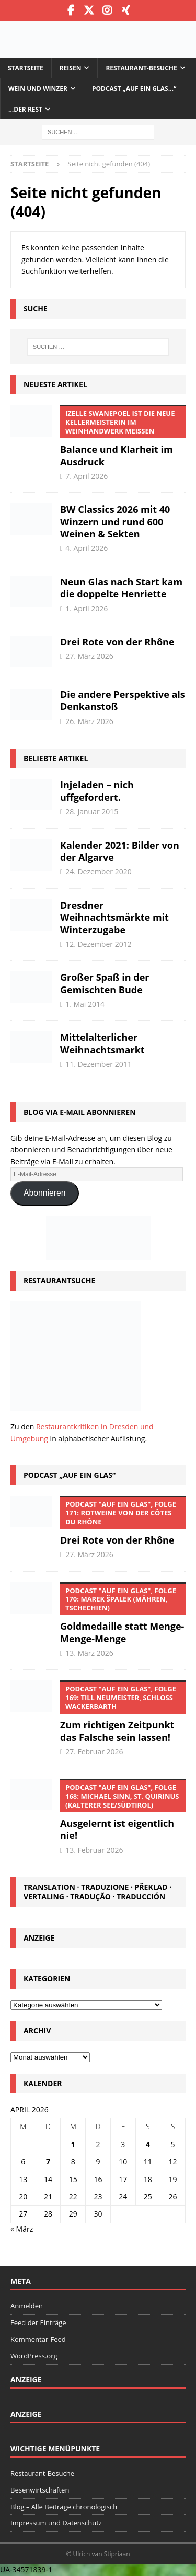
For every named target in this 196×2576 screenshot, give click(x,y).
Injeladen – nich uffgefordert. (97, 790)
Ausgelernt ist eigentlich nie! (123, 1810)
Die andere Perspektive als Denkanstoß (122, 700)
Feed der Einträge (38, 2322)
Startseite (25, 68)
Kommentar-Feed (38, 2339)
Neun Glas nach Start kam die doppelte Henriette (121, 587)
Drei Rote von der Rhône (117, 641)
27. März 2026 (89, 656)
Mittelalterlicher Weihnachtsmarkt (102, 1043)
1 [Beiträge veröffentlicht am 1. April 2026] (73, 2144)
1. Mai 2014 (85, 1004)
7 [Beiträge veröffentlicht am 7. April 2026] (48, 2161)
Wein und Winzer (37, 88)
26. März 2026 (89, 721)
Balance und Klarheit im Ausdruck (123, 436)
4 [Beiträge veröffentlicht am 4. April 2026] (148, 2144)
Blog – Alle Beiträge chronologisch (63, 2506)
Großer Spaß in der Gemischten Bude (104, 983)
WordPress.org (33, 2356)
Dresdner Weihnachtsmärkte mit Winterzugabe (114, 917)
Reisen (71, 68)
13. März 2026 (89, 1653)
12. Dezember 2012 (98, 944)
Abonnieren (45, 1192)
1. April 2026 (86, 608)
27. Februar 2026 (94, 1751)
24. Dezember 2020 (98, 871)
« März (21, 2229)
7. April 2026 (86, 476)
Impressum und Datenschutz (56, 2522)
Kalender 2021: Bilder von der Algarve (119, 851)
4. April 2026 (86, 548)
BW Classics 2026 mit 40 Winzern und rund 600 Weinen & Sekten (115, 521)
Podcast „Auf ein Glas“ (70, 1475)
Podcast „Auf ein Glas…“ (134, 88)
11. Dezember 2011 (98, 1064)
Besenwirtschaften (39, 2490)
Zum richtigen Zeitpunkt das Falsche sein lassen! (123, 1711)
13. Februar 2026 (94, 1850)
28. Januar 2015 (91, 811)
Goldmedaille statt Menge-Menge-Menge (123, 1613)
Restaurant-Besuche (141, 68)
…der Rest (25, 109)
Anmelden (26, 2305)
